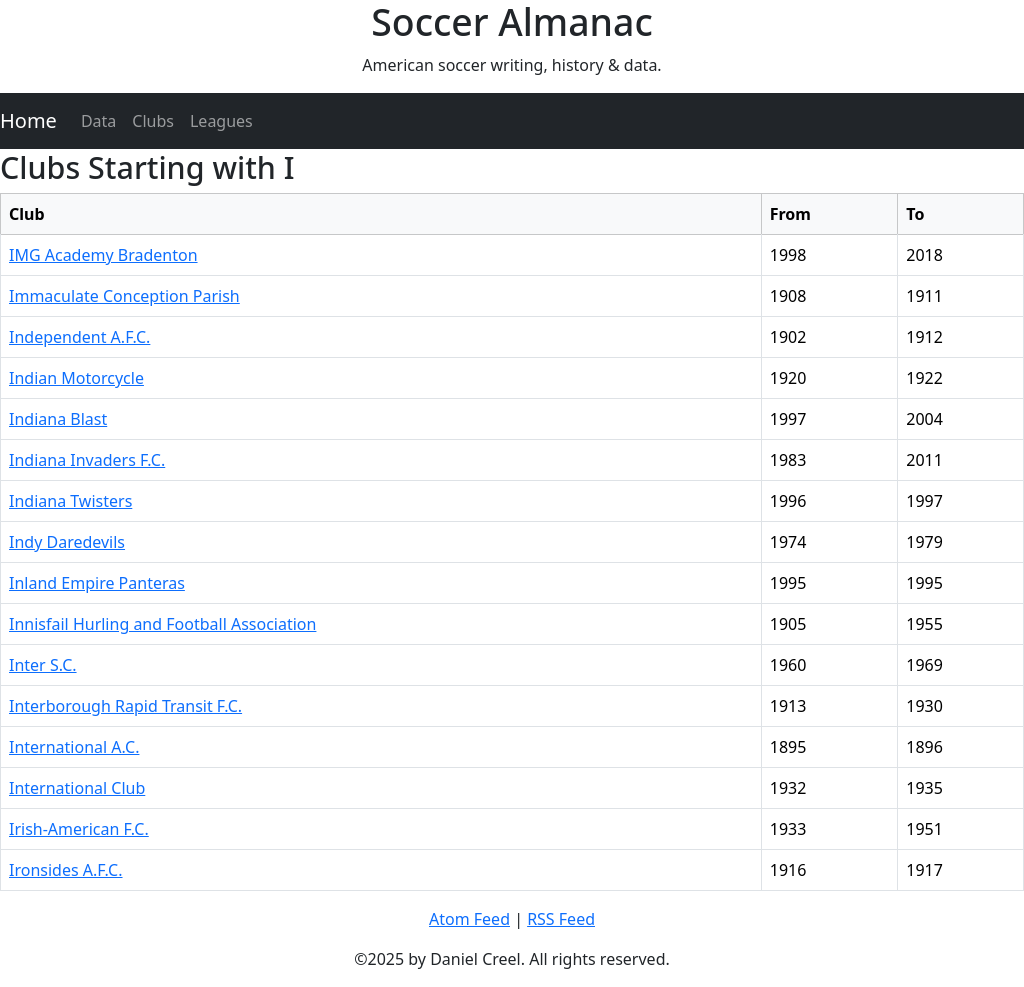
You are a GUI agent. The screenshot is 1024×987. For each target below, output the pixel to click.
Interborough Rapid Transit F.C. (125, 706)
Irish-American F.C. (79, 829)
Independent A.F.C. (79, 337)
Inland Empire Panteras (97, 583)
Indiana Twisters (70, 501)
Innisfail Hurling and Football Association (162, 624)
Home (28, 120)
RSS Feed (561, 919)
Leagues (221, 121)
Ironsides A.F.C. (66, 870)
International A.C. (74, 747)
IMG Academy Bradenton (103, 255)
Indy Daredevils (67, 542)
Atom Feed (469, 919)
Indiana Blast (58, 419)
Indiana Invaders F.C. (87, 460)
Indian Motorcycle (76, 378)
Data (98, 121)
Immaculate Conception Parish (124, 296)
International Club (77, 788)
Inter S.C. (43, 665)
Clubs (153, 121)
